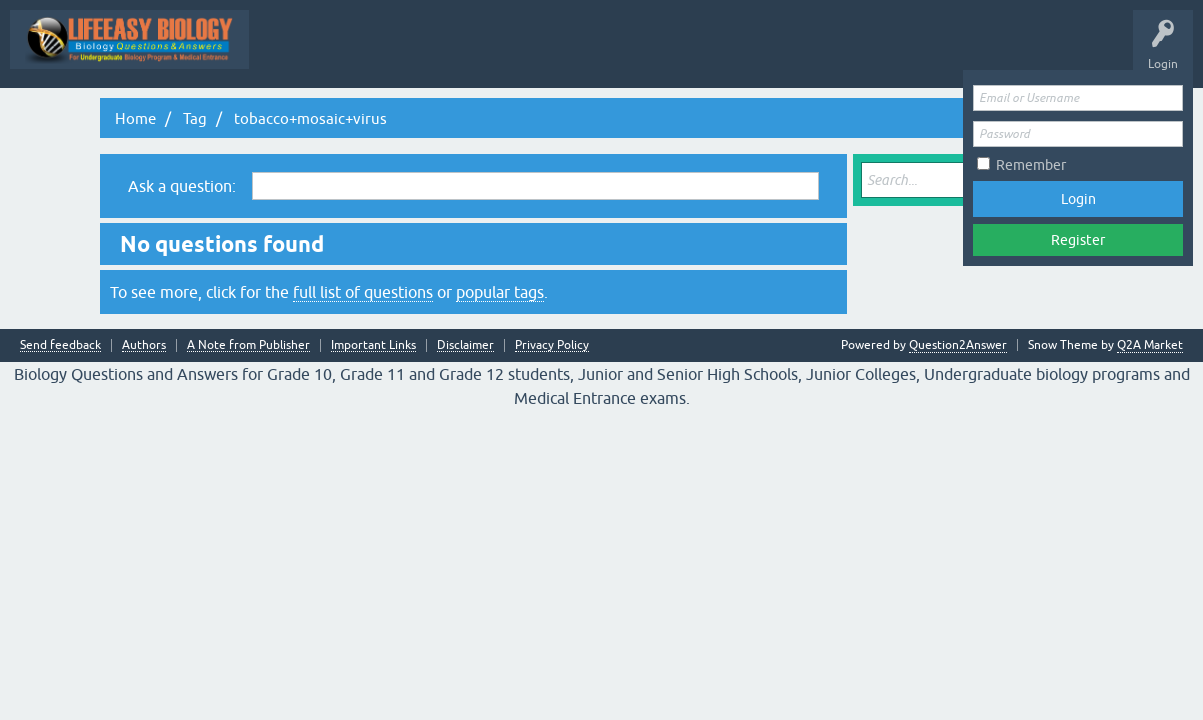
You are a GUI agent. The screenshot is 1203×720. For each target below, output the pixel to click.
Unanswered (753, 54)
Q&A (537, 54)
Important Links (373, 345)
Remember (1031, 165)
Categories (901, 54)
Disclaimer (465, 345)
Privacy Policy (552, 345)
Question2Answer (958, 345)
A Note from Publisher (248, 345)
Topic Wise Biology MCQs (339, 54)
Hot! (677, 54)
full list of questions (363, 292)
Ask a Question (995, 54)
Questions (607, 54)
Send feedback (60, 345)
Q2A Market (1150, 345)
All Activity (466, 54)
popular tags (500, 292)
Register (1078, 240)
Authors (144, 345)
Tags (830, 54)
